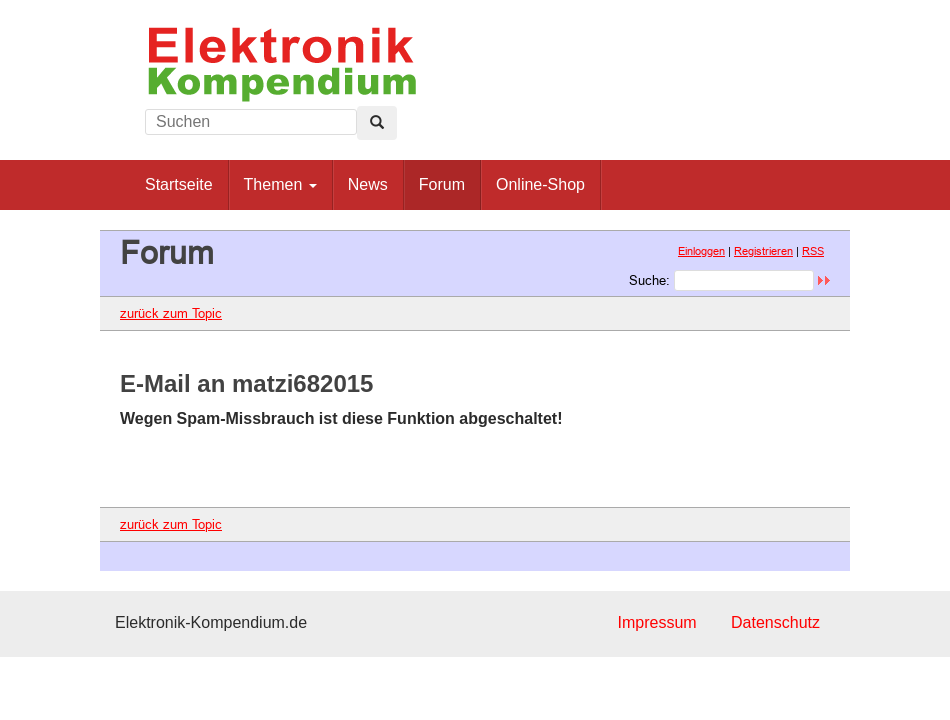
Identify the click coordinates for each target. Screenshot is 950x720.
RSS (813, 251)
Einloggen (701, 251)
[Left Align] (377, 123)
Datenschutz (775, 622)
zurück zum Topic (171, 313)
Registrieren (763, 251)
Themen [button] (280, 184)
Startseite (179, 184)
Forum (442, 184)
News (368, 184)
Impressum (656, 622)
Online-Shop (540, 184)
